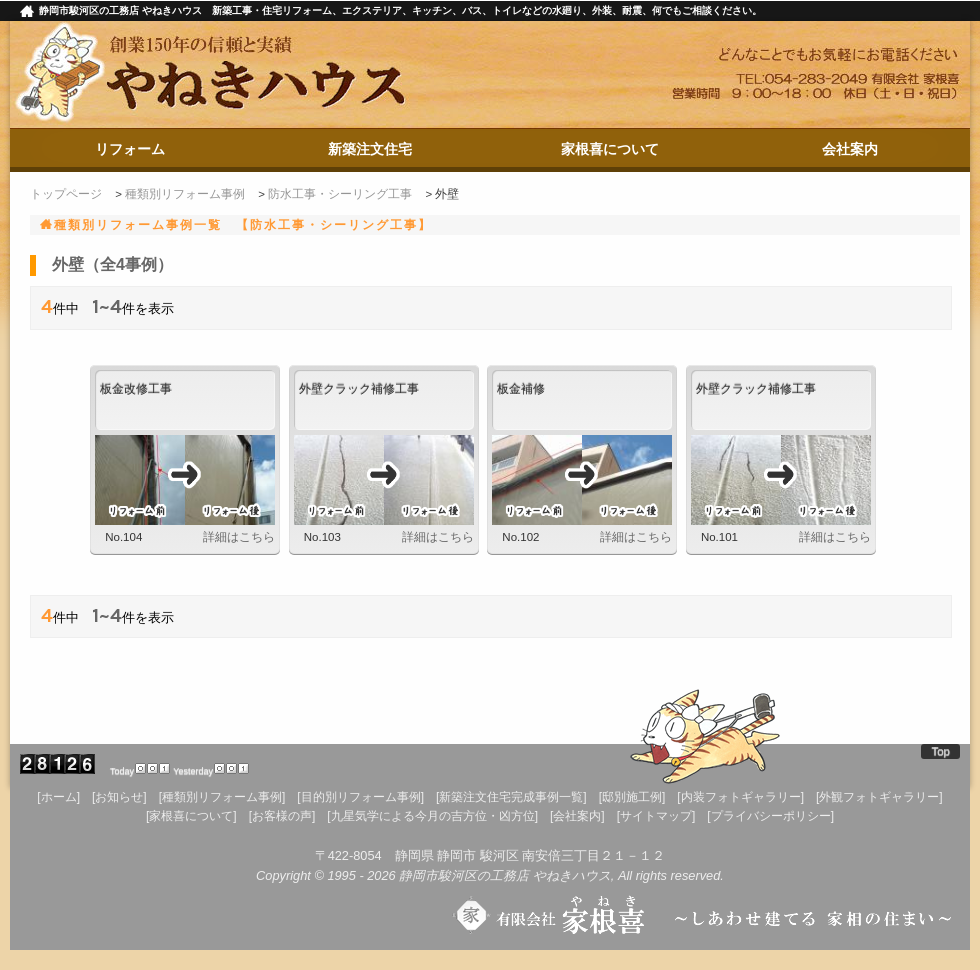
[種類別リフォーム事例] (222, 797)
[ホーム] (58, 797)
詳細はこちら (239, 537)
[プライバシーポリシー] (770, 816)
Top (940, 751)
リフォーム (130, 149)
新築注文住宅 (370, 149)
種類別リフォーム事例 (185, 194)
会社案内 (850, 149)
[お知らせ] (119, 797)
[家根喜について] (191, 816)
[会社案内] (577, 816)
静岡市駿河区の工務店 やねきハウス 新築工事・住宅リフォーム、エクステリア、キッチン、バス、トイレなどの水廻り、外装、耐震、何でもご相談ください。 (400, 10)
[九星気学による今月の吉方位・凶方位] (432, 816)
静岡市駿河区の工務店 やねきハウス (505, 875)
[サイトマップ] (656, 816)
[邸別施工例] (632, 797)
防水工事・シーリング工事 (340, 194)
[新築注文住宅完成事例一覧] (511, 797)
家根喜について (610, 149)
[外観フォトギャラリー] (879, 797)
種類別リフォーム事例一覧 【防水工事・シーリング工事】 (243, 225)
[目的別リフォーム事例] (360, 797)
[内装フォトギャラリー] (740, 797)
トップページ (66, 194)
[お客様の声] (282, 816)
